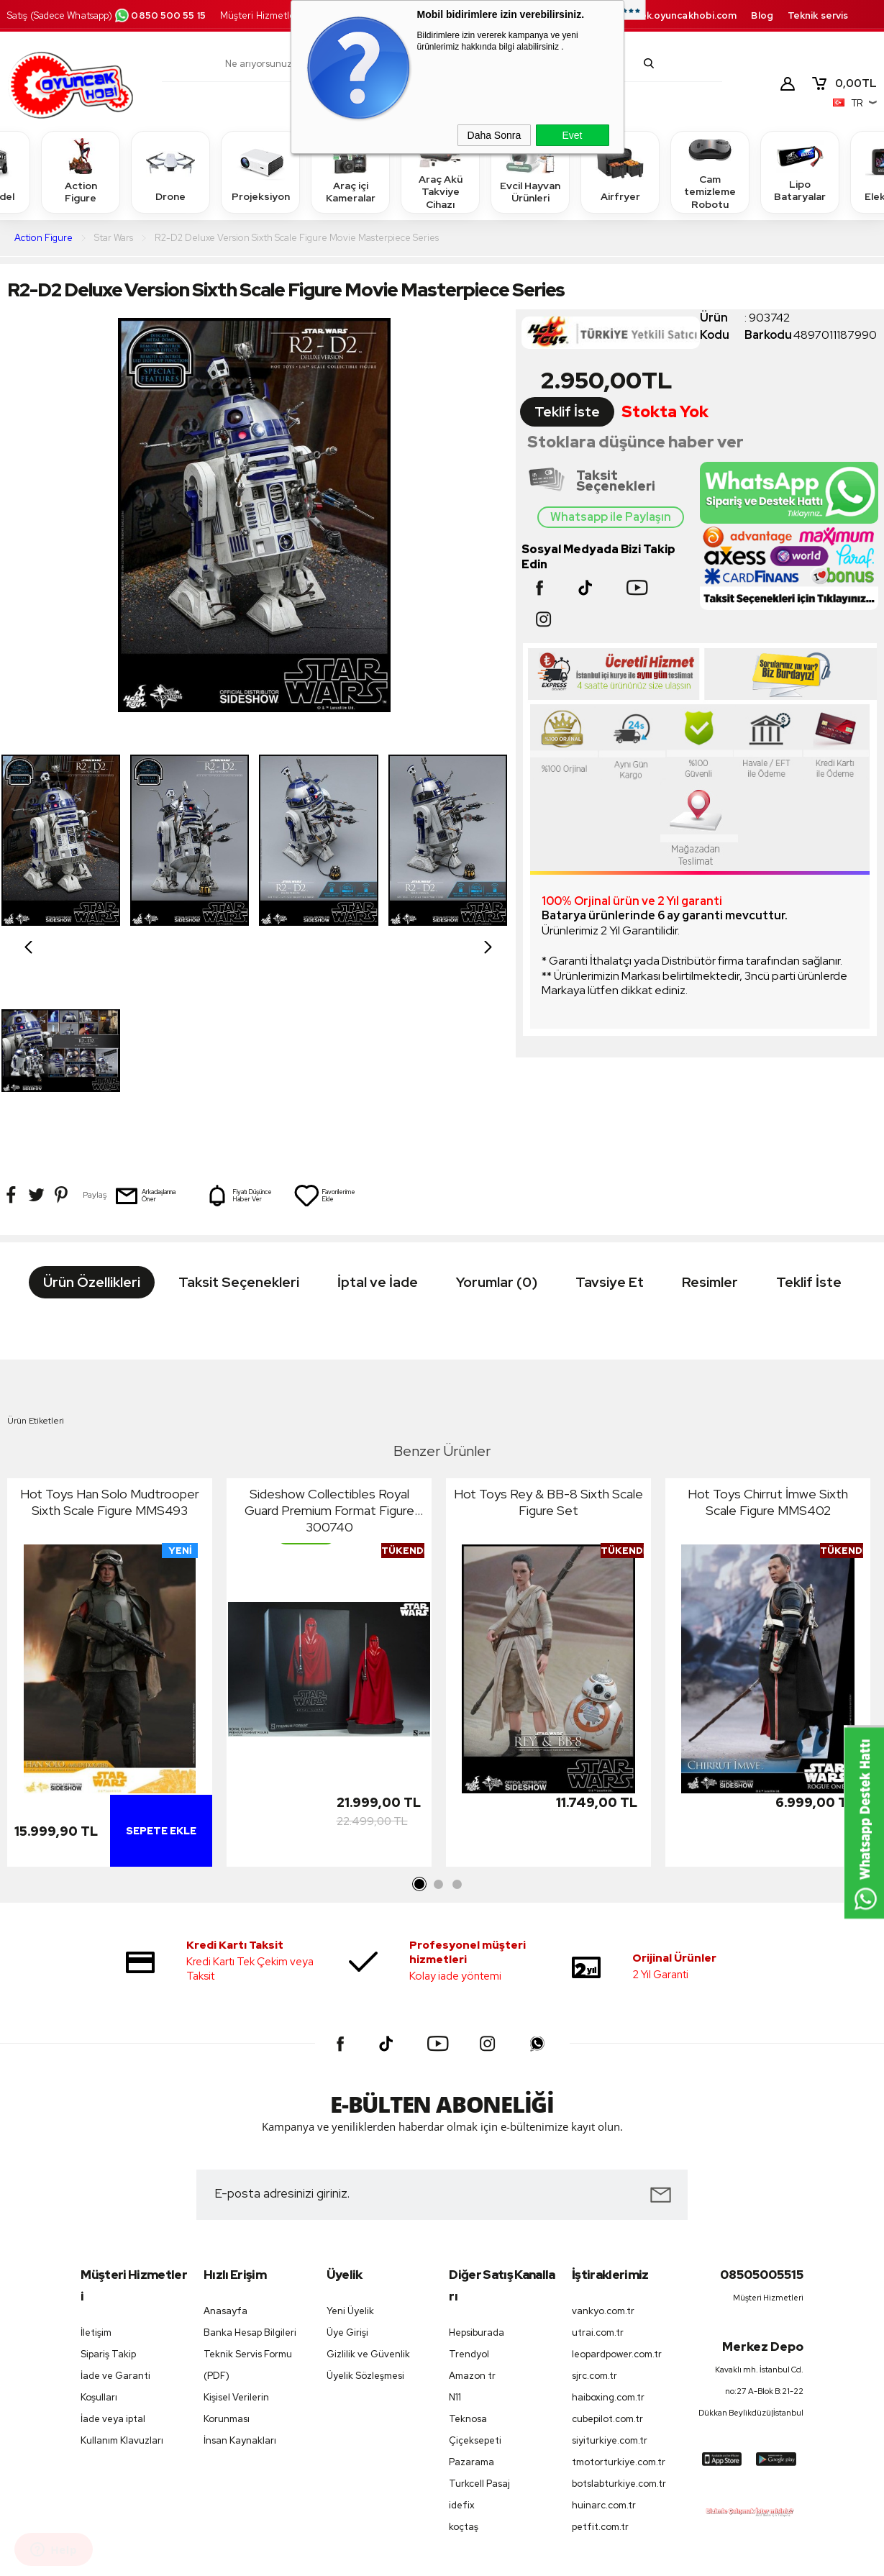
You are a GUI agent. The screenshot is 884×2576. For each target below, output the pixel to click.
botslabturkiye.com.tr (619, 2314)
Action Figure (80, 171)
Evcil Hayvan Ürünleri (530, 171)
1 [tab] (420, 1715)
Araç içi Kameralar (350, 171)
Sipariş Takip (108, 2183)
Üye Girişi (347, 2163)
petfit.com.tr (600, 2357)
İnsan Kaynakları (240, 2271)
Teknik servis (818, 15)
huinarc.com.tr (604, 2335)
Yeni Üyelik (350, 2141)
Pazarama (471, 2292)
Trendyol (469, 2183)
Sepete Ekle (161, 1661)
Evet (572, 135)
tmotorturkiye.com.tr (618, 2292)
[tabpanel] (109, 1506)
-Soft (368, 2558)
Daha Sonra (494, 135)
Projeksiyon (261, 171)
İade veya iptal (113, 2248)
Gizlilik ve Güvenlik (368, 2184)
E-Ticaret (403, 2558)
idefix (462, 2335)
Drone (170, 171)
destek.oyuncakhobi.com (676, 15)
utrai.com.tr (598, 2163)
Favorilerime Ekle (324, 985)
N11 (455, 2227)
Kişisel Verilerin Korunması (236, 2238)
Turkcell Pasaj (479, 2314)
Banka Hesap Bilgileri (250, 2163)
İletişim (96, 2162)
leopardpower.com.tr (617, 2184)
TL (844, 83)
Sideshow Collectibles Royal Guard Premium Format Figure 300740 (329, 1340)
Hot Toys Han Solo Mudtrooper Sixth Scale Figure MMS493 (109, 1331)
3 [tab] (457, 1715)
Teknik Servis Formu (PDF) (248, 2195)
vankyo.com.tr (603, 2141)
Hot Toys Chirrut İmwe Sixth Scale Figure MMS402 (768, 1331)
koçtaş (463, 2357)
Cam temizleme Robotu (710, 171)
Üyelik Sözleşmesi (365, 2206)
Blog (762, 15)
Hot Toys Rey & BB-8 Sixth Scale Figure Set (548, 1331)
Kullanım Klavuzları (122, 2271)
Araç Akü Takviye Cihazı (440, 171)
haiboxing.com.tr (608, 2227)
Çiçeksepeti (475, 2271)
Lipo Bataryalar (800, 171)
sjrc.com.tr (594, 2206)
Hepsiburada (476, 2162)
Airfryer (620, 171)
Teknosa (468, 2248)
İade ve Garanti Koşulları (115, 2216)
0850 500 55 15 (159, 15)
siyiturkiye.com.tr (609, 2271)
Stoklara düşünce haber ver (635, 442)
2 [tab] (439, 1715)
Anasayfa (225, 2141)
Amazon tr (472, 2205)
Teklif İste (567, 412)
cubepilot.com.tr (607, 2249)
